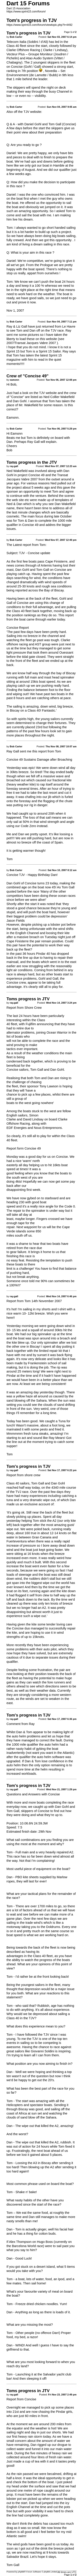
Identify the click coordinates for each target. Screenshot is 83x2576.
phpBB (21, 2572)
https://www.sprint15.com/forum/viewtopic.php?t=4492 (39, 24)
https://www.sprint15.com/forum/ (26, 11)
